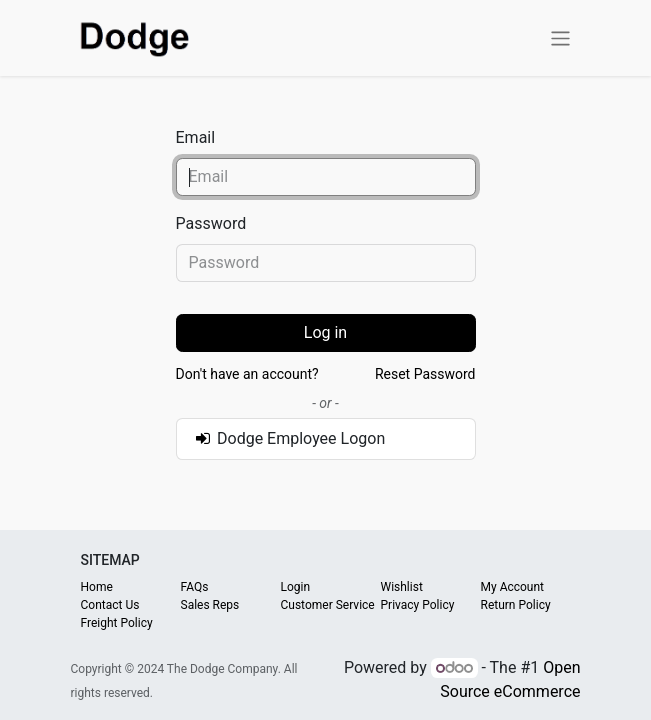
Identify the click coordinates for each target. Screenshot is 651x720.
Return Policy (516, 605)
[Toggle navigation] (560, 37)
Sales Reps (210, 605)
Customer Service (328, 605)
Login (296, 587)
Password (211, 223)
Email (196, 137)
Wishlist (402, 587)
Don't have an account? (247, 374)
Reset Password (425, 374)
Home (97, 587)
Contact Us (110, 605)
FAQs (195, 587)
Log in (325, 332)
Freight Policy (117, 623)
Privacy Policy (418, 605)
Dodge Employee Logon (289, 438)
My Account (513, 587)
